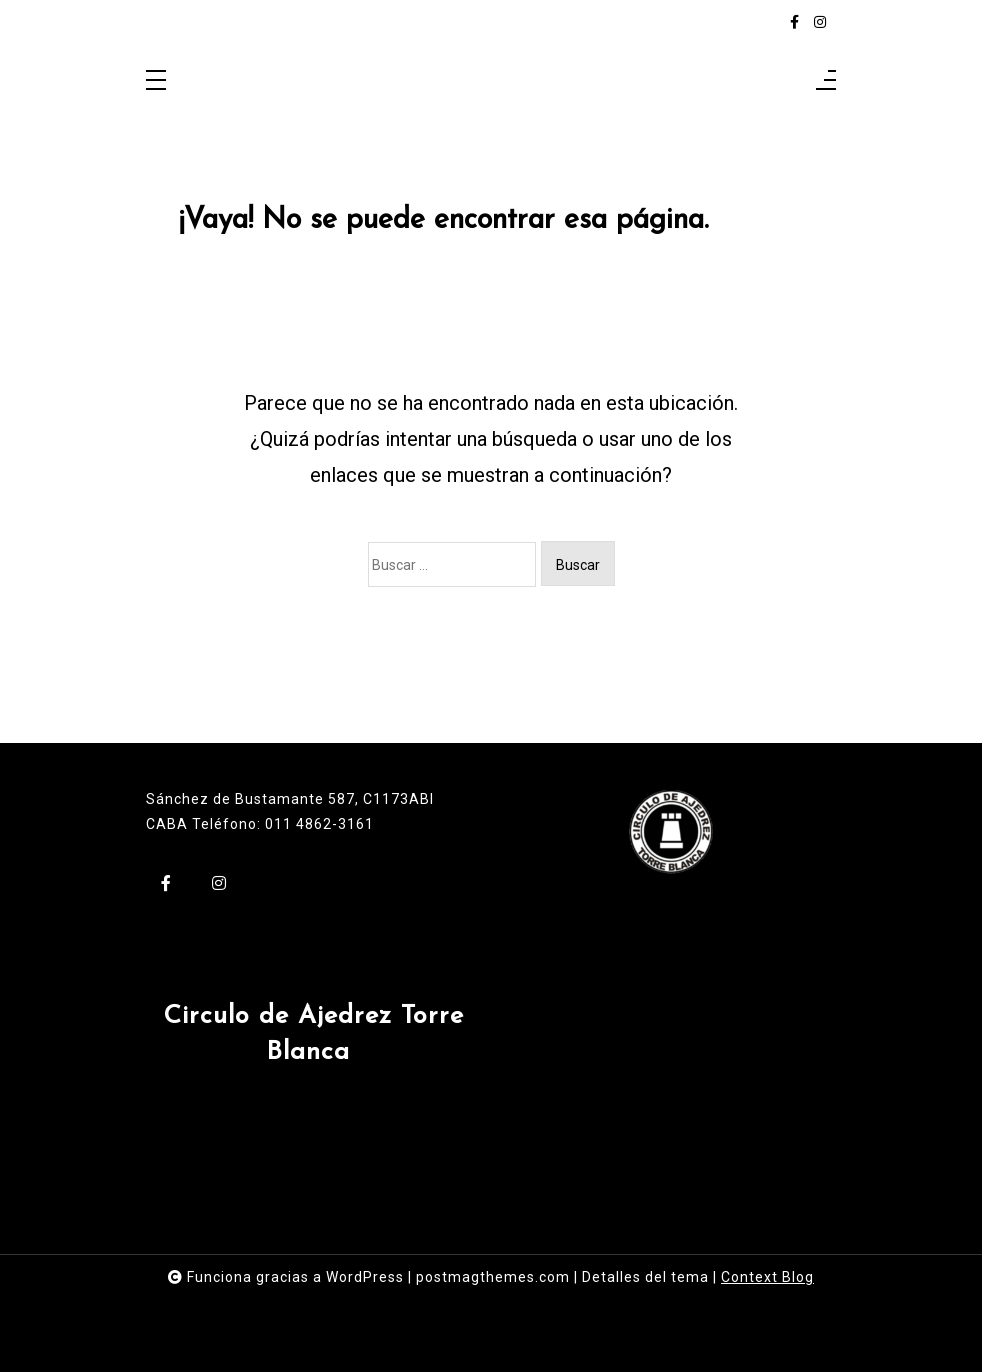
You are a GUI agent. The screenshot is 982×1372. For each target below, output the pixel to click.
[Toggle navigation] (156, 81)
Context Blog (767, 1277)
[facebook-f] (794, 22)
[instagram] (820, 22)
